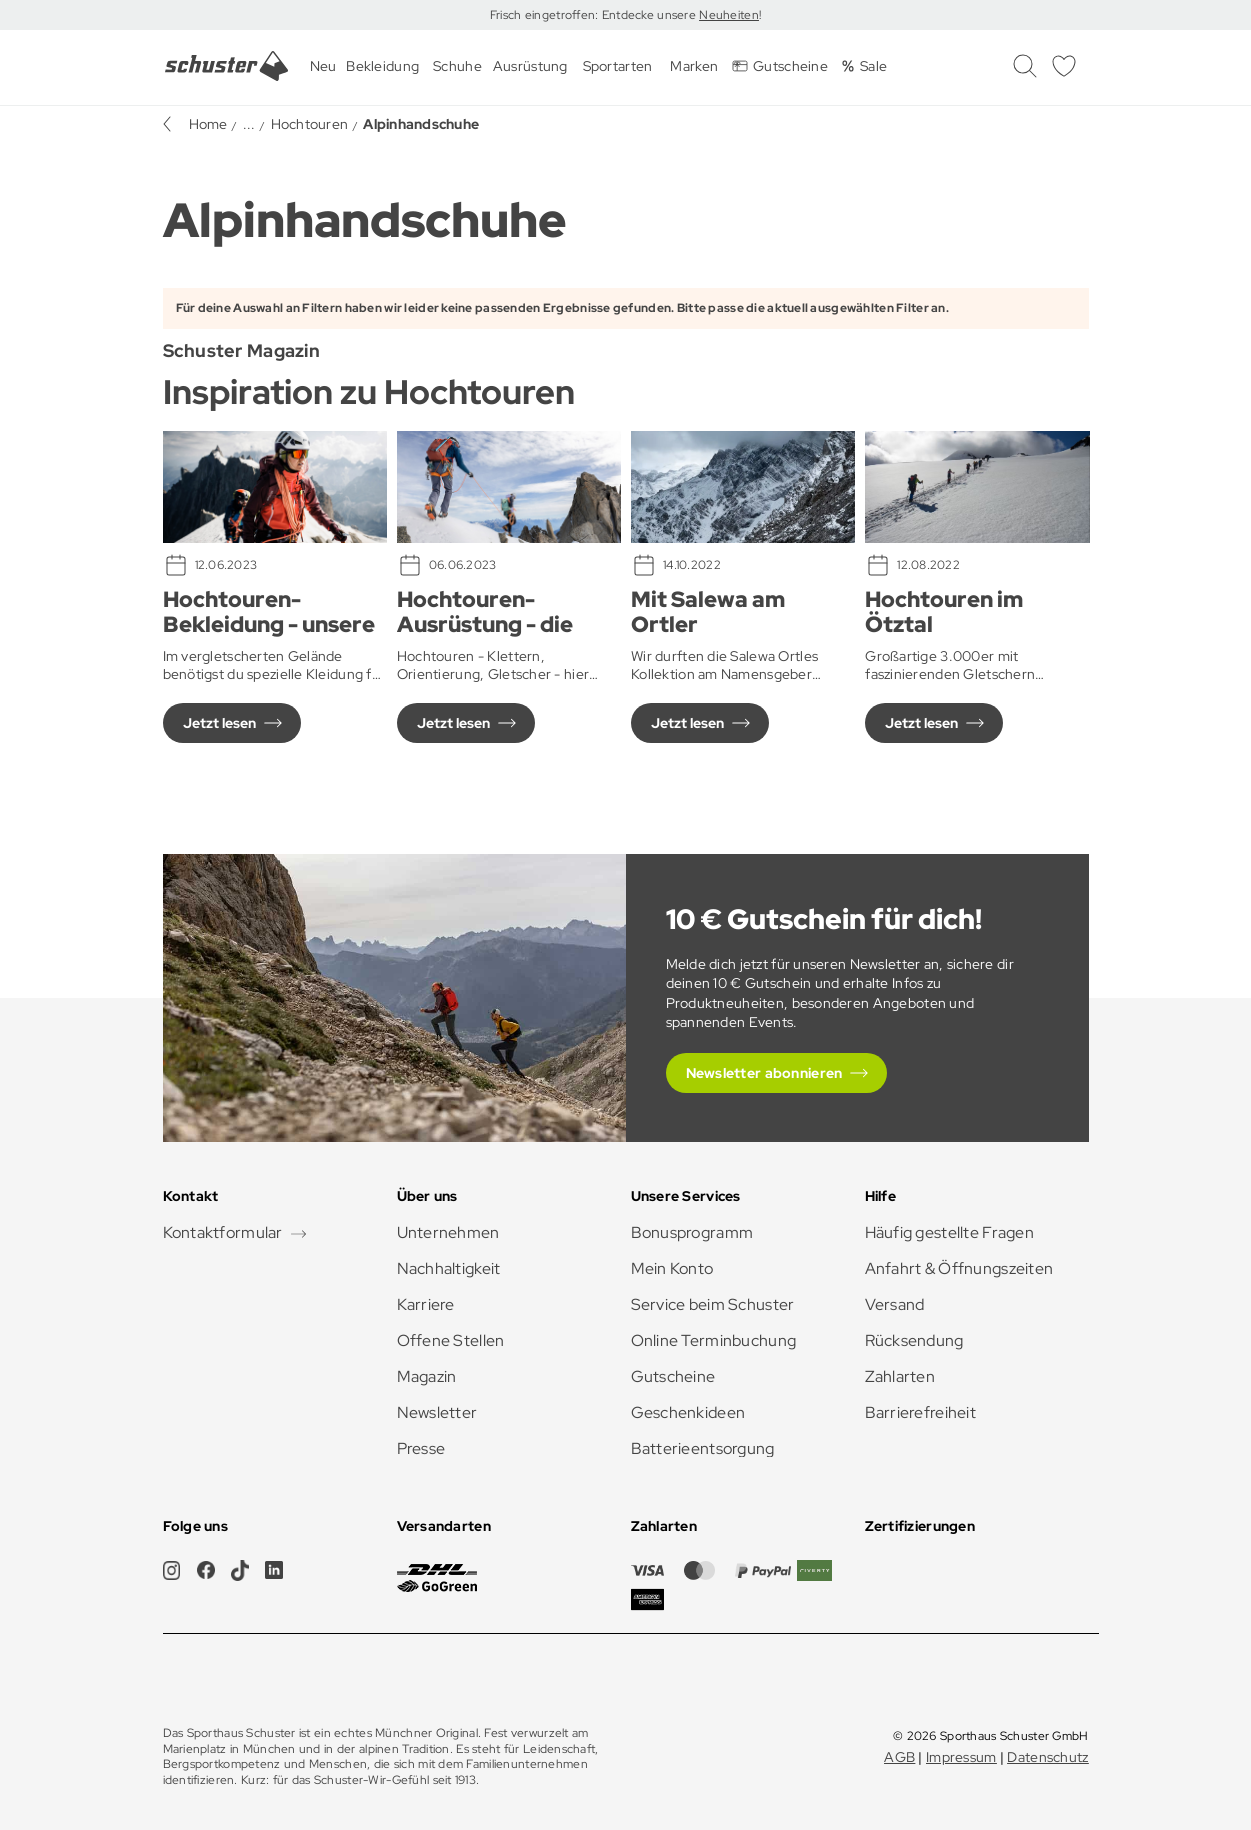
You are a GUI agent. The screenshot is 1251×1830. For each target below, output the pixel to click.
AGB (899, 1757)
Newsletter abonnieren (764, 1073)
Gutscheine (673, 1376)
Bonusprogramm (692, 1232)
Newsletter (437, 1412)
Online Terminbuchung (714, 1340)
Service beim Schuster (713, 1304)
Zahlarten (900, 1376)
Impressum (961, 1757)
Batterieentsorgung (703, 1448)
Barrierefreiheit (920, 1412)
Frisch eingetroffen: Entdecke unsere (594, 15)
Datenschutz (1047, 1757)
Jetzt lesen (219, 723)
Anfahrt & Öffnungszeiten (959, 1268)
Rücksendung (914, 1340)
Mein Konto (672, 1268)
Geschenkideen (688, 1412)
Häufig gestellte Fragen (949, 1232)
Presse (421, 1448)
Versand (895, 1304)
